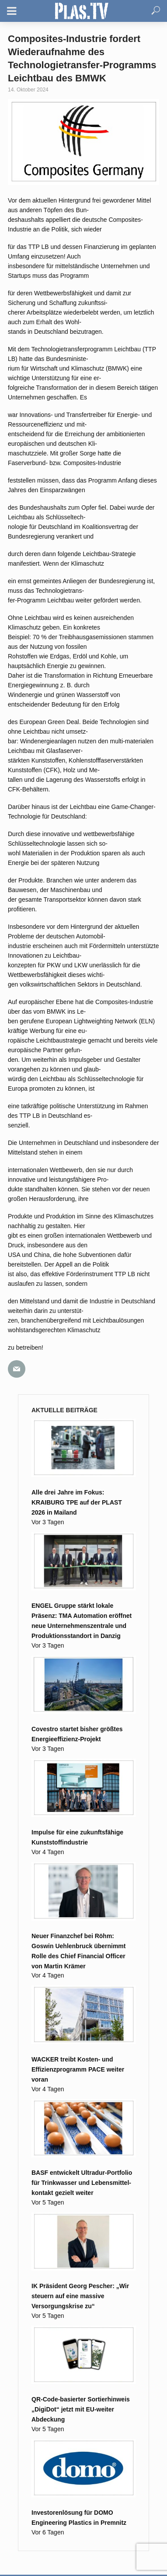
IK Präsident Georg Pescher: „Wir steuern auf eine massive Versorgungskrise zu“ (80, 2296)
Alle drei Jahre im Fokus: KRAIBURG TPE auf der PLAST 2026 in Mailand (76, 1502)
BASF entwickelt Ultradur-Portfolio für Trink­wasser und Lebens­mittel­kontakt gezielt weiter (81, 2182)
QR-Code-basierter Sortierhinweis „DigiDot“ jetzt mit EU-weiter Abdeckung (80, 2409)
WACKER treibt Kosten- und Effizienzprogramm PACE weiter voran (77, 2069)
